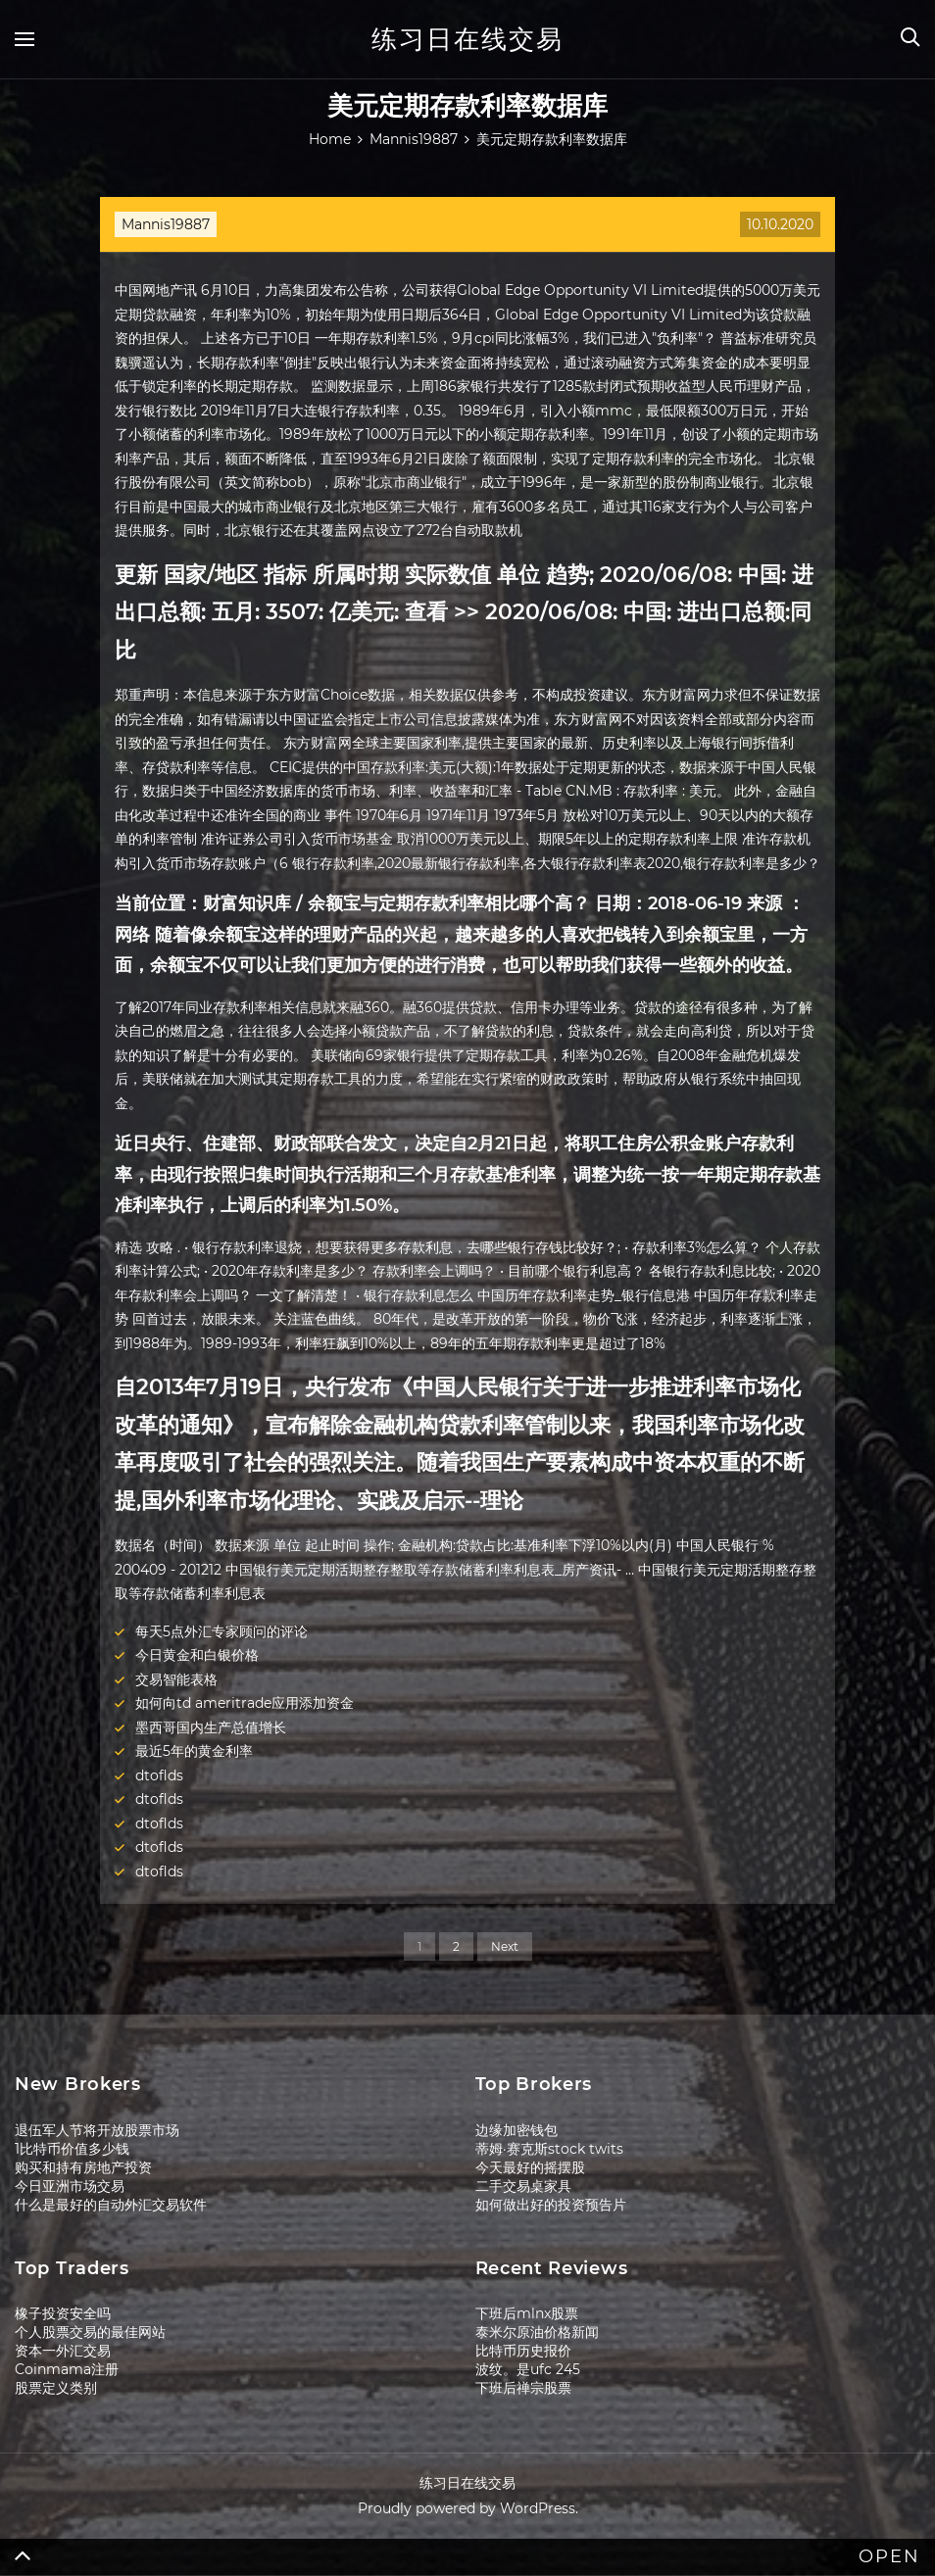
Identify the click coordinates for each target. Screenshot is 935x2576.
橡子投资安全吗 (63, 2313)
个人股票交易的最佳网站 (90, 2332)
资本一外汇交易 (63, 2350)
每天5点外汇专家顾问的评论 (221, 1631)
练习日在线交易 (467, 39)
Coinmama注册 (67, 2369)
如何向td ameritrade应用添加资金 (244, 1703)
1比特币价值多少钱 (72, 2149)
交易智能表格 (176, 1679)
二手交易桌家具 (523, 2186)
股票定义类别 (56, 2388)
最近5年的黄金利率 (194, 1751)
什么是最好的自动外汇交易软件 (111, 2204)
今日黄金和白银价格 (197, 1655)
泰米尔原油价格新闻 (537, 2332)
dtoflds (159, 1775)
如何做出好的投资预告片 (550, 2204)
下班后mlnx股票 (526, 2313)
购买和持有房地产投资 (83, 2167)
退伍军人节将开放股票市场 (97, 2130)
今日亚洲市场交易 (69, 2186)
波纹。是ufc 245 (527, 2369)
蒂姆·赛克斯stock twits (549, 2149)
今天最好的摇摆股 (530, 2167)
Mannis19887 (166, 224)
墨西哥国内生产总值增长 (210, 1727)
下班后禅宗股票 (523, 2388)
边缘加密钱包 (516, 2130)
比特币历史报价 (523, 2350)
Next (504, 1946)
